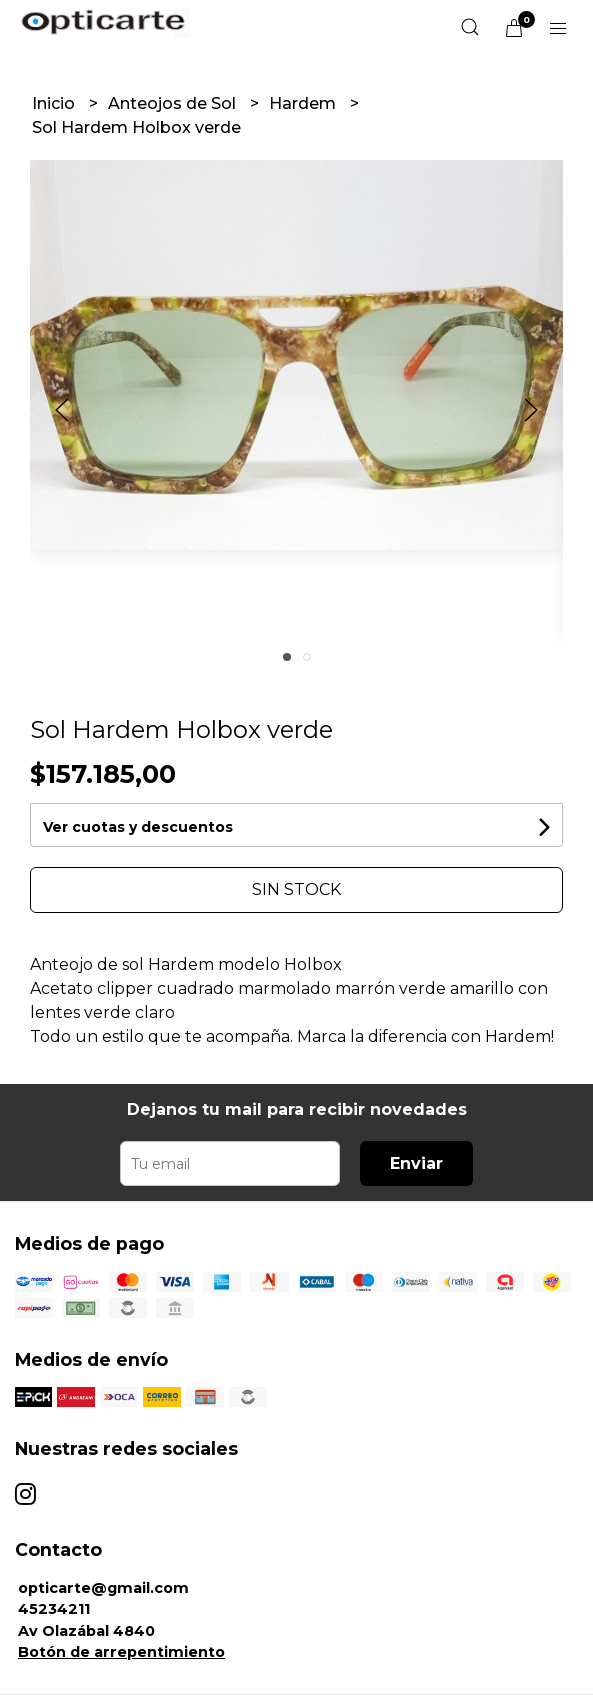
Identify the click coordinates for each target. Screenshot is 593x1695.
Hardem (304, 103)
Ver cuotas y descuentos (138, 827)
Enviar (416, 1163)
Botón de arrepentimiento (121, 1652)
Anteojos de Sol (174, 103)
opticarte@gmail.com (103, 1588)
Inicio (55, 103)
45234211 (54, 1609)
